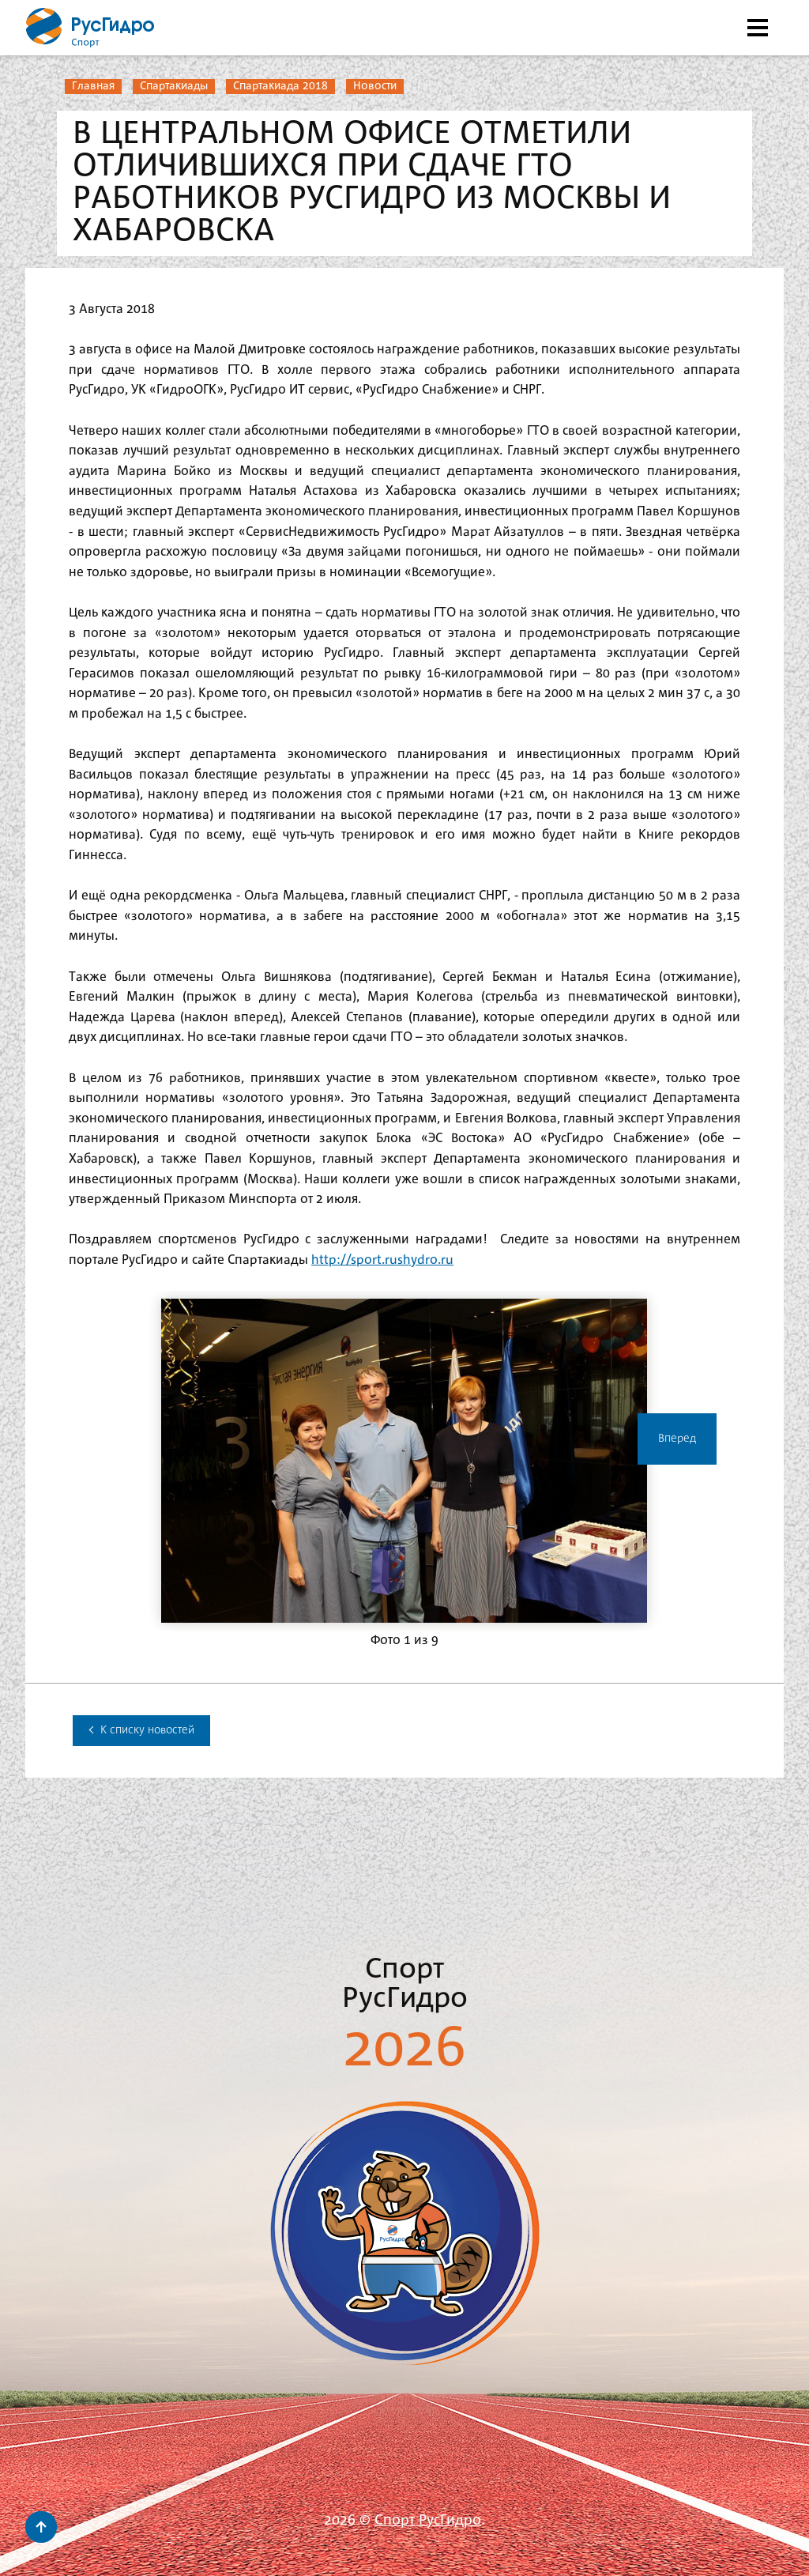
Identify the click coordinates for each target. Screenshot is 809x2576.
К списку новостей (141, 1730)
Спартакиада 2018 (280, 86)
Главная (93, 86)
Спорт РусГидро (427, 2521)
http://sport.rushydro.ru (382, 1260)
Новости (375, 86)
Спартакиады (174, 86)
